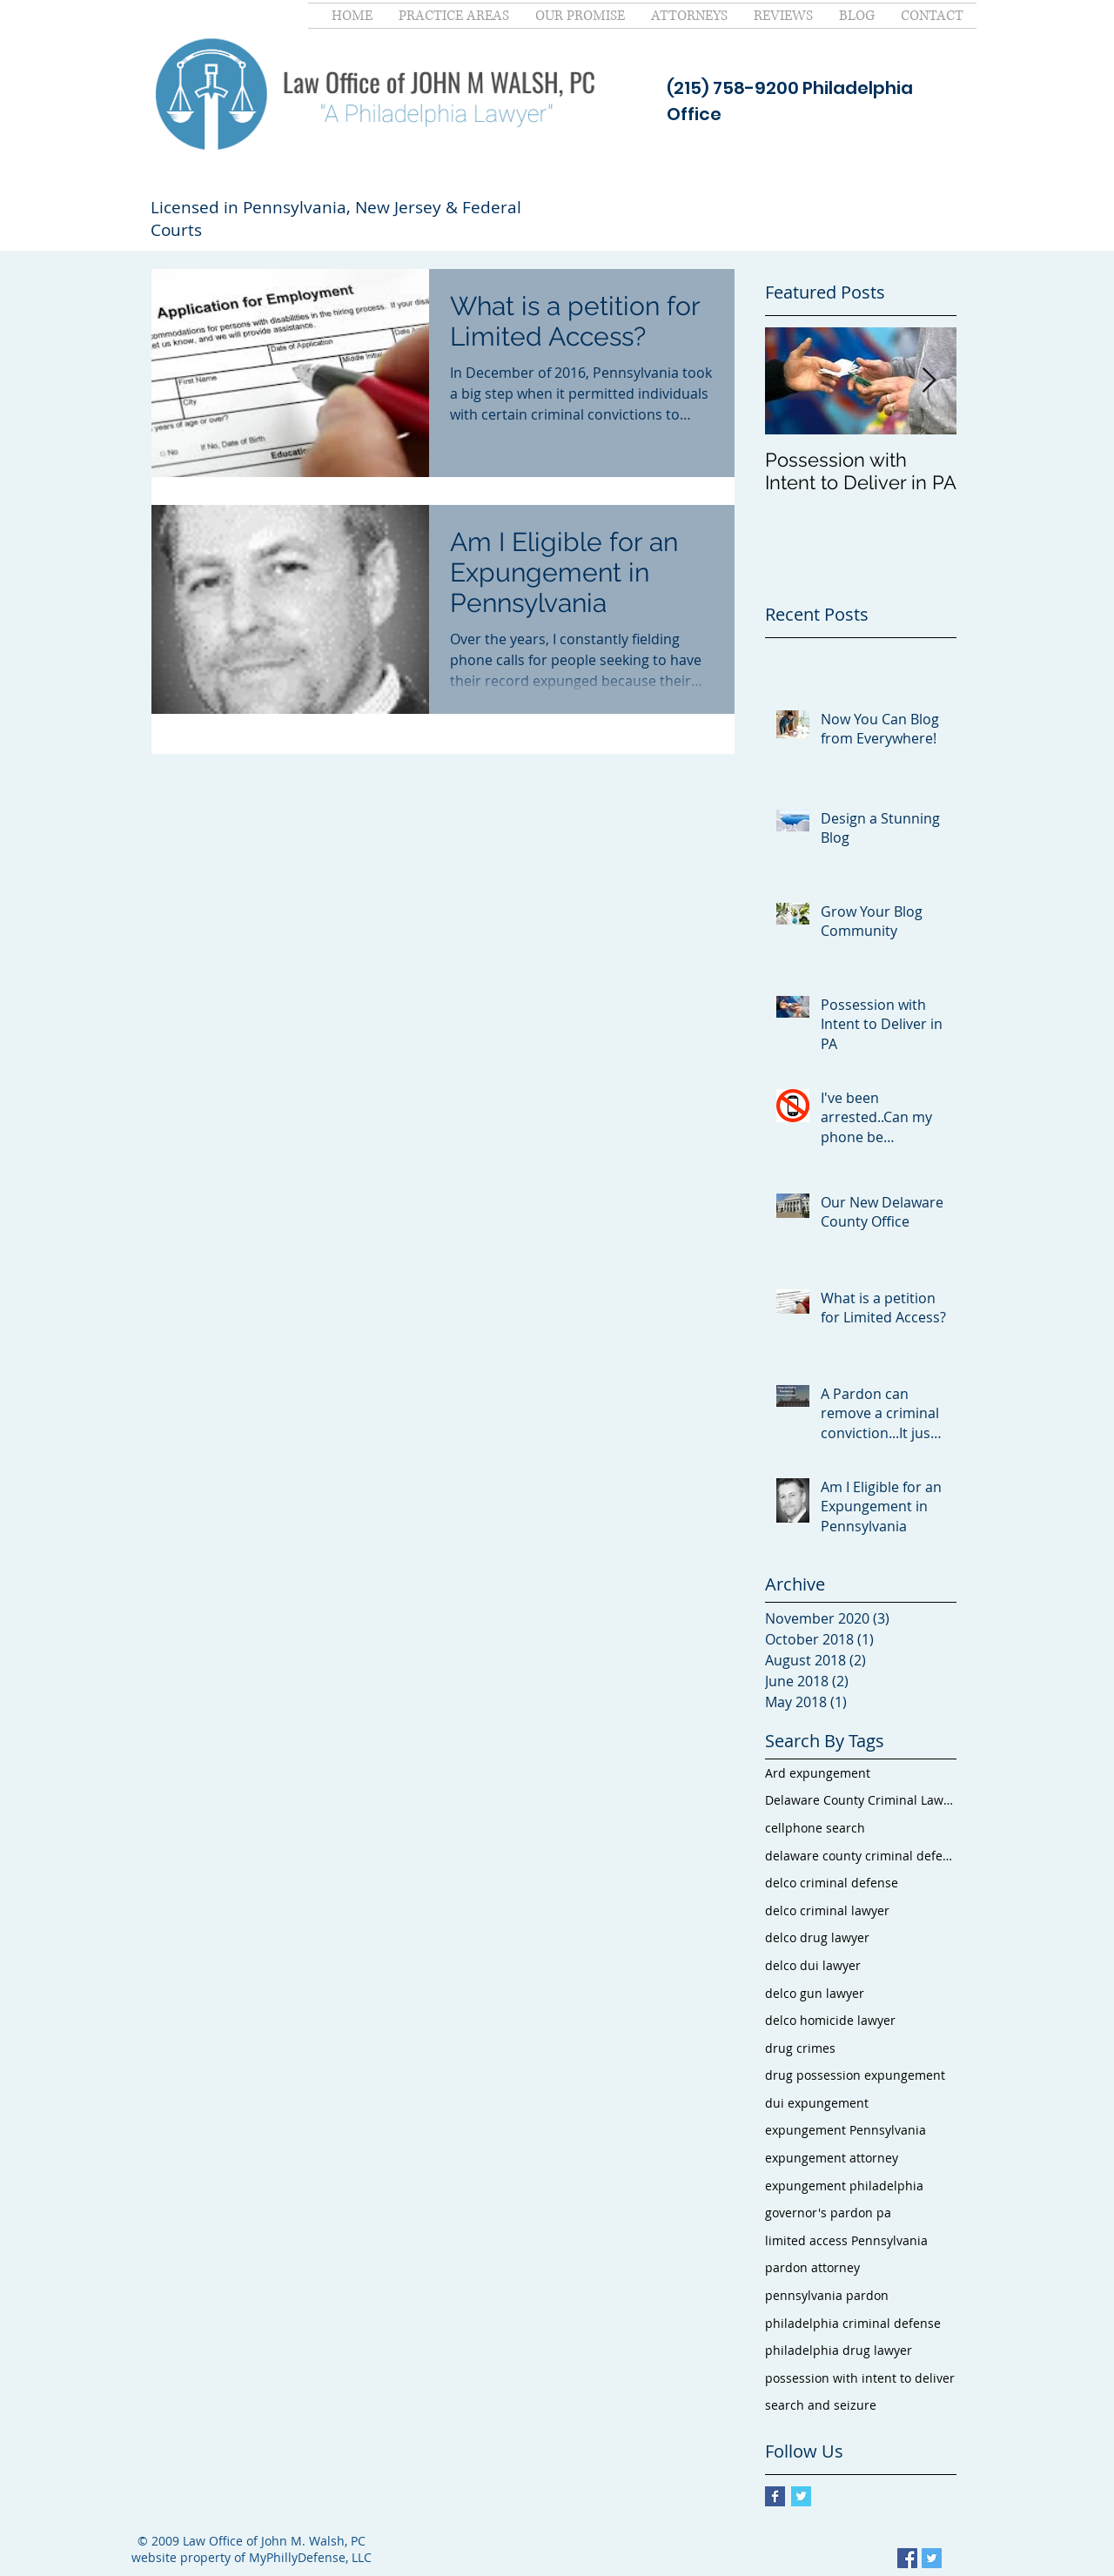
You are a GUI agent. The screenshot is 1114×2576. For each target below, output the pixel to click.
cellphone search (815, 1827)
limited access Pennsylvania (846, 2240)
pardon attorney (812, 2267)
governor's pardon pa (828, 2212)
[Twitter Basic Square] (801, 2496)
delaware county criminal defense (860, 1855)
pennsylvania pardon (827, 2295)
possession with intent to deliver (860, 2378)
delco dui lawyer (813, 1965)
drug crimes (800, 2048)
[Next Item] (928, 380)
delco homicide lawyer (830, 2020)
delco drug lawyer (817, 1937)
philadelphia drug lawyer (838, 2350)
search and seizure (820, 2405)
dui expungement (817, 2103)
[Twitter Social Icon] (932, 2558)
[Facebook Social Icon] (907, 2558)
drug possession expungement (855, 2075)
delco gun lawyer (814, 1993)
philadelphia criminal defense (853, 2323)
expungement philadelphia (844, 2185)
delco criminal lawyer (827, 1910)
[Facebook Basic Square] (775, 2496)
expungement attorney (831, 2157)
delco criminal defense (831, 1882)
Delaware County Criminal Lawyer (860, 1800)
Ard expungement (817, 1773)
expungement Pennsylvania (845, 2130)
